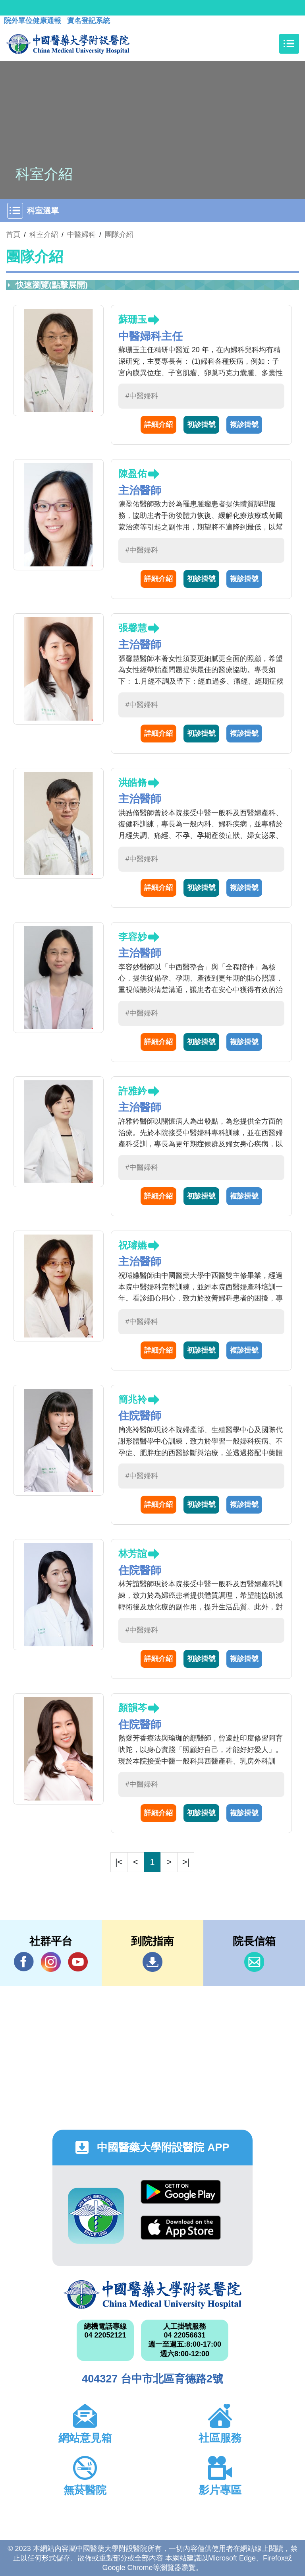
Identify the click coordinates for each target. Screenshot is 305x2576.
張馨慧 (132, 627)
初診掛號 (201, 424)
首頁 (13, 234)
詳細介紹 (158, 424)
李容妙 (132, 936)
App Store (181, 2227)
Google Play (181, 2192)
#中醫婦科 (141, 396)
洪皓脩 (132, 782)
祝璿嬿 (132, 1245)
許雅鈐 (132, 1090)
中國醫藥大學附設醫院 (152, 2294)
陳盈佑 (132, 473)
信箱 (254, 1962)
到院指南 (152, 1962)
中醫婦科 (81, 234)
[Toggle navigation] (289, 44)
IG (51, 1962)
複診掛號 (244, 424)
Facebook (24, 1961)
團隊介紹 (119, 234)
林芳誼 (132, 1553)
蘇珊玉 (132, 319)
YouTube (78, 1961)
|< (118, 1862)
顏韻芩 (132, 1707)
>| (185, 1862)
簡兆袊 (132, 1399)
